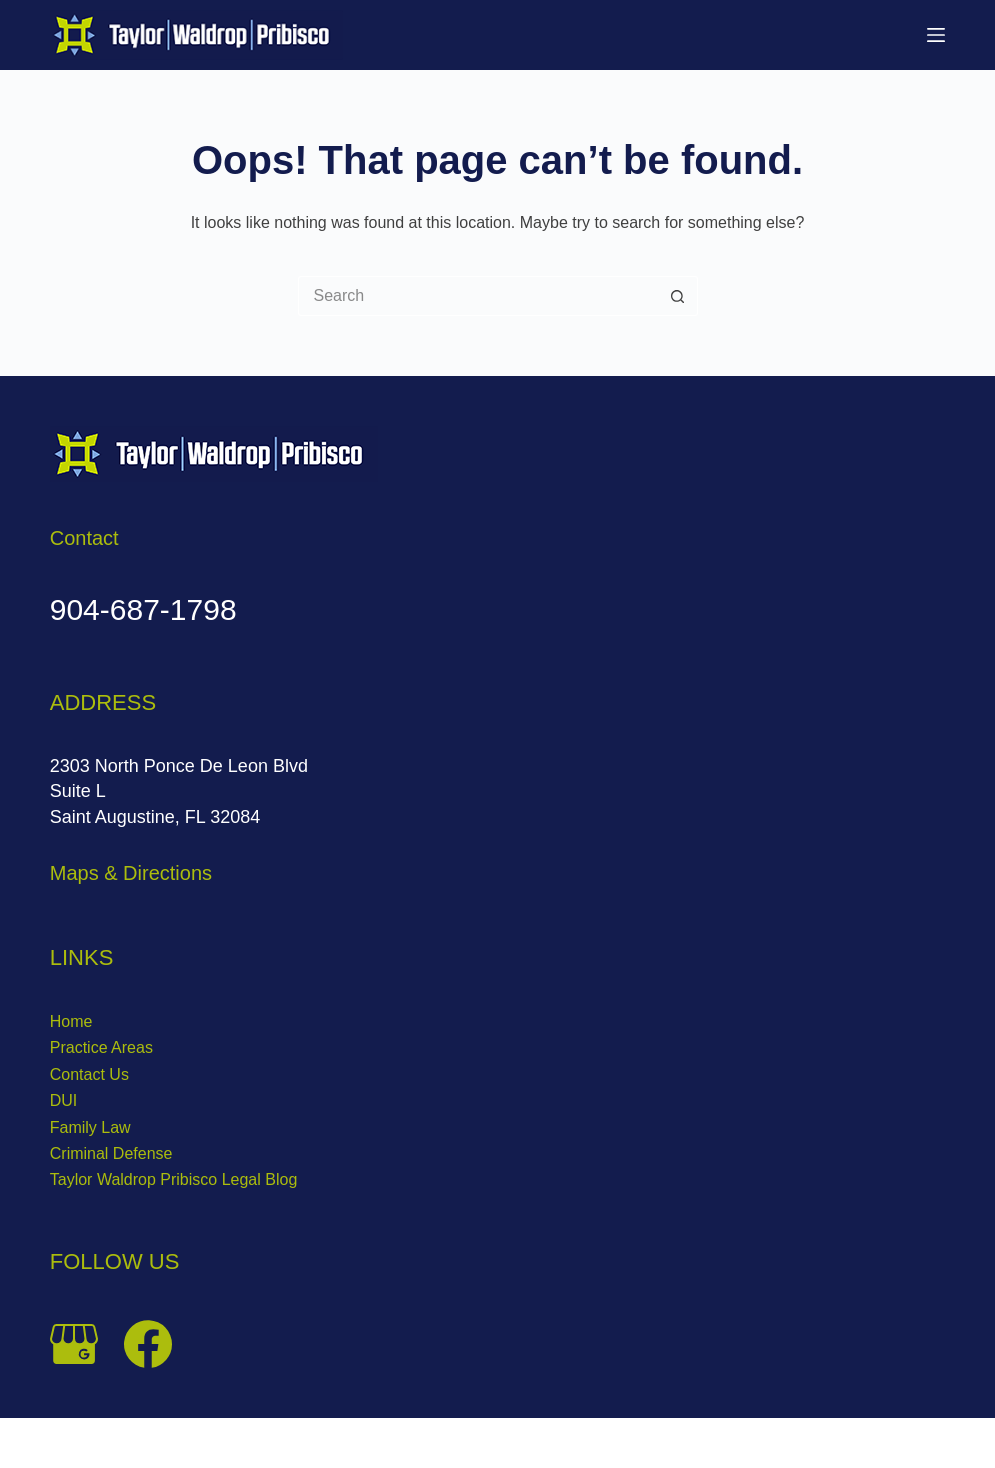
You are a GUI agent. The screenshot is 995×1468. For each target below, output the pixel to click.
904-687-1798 (143, 609)
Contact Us (89, 1074)
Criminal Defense (111, 1153)
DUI (64, 1100)
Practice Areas (101, 1047)
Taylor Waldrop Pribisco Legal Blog (174, 1179)
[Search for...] (478, 296)
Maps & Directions (131, 873)
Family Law (90, 1127)
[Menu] (936, 35)
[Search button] (678, 296)
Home (71, 1021)
